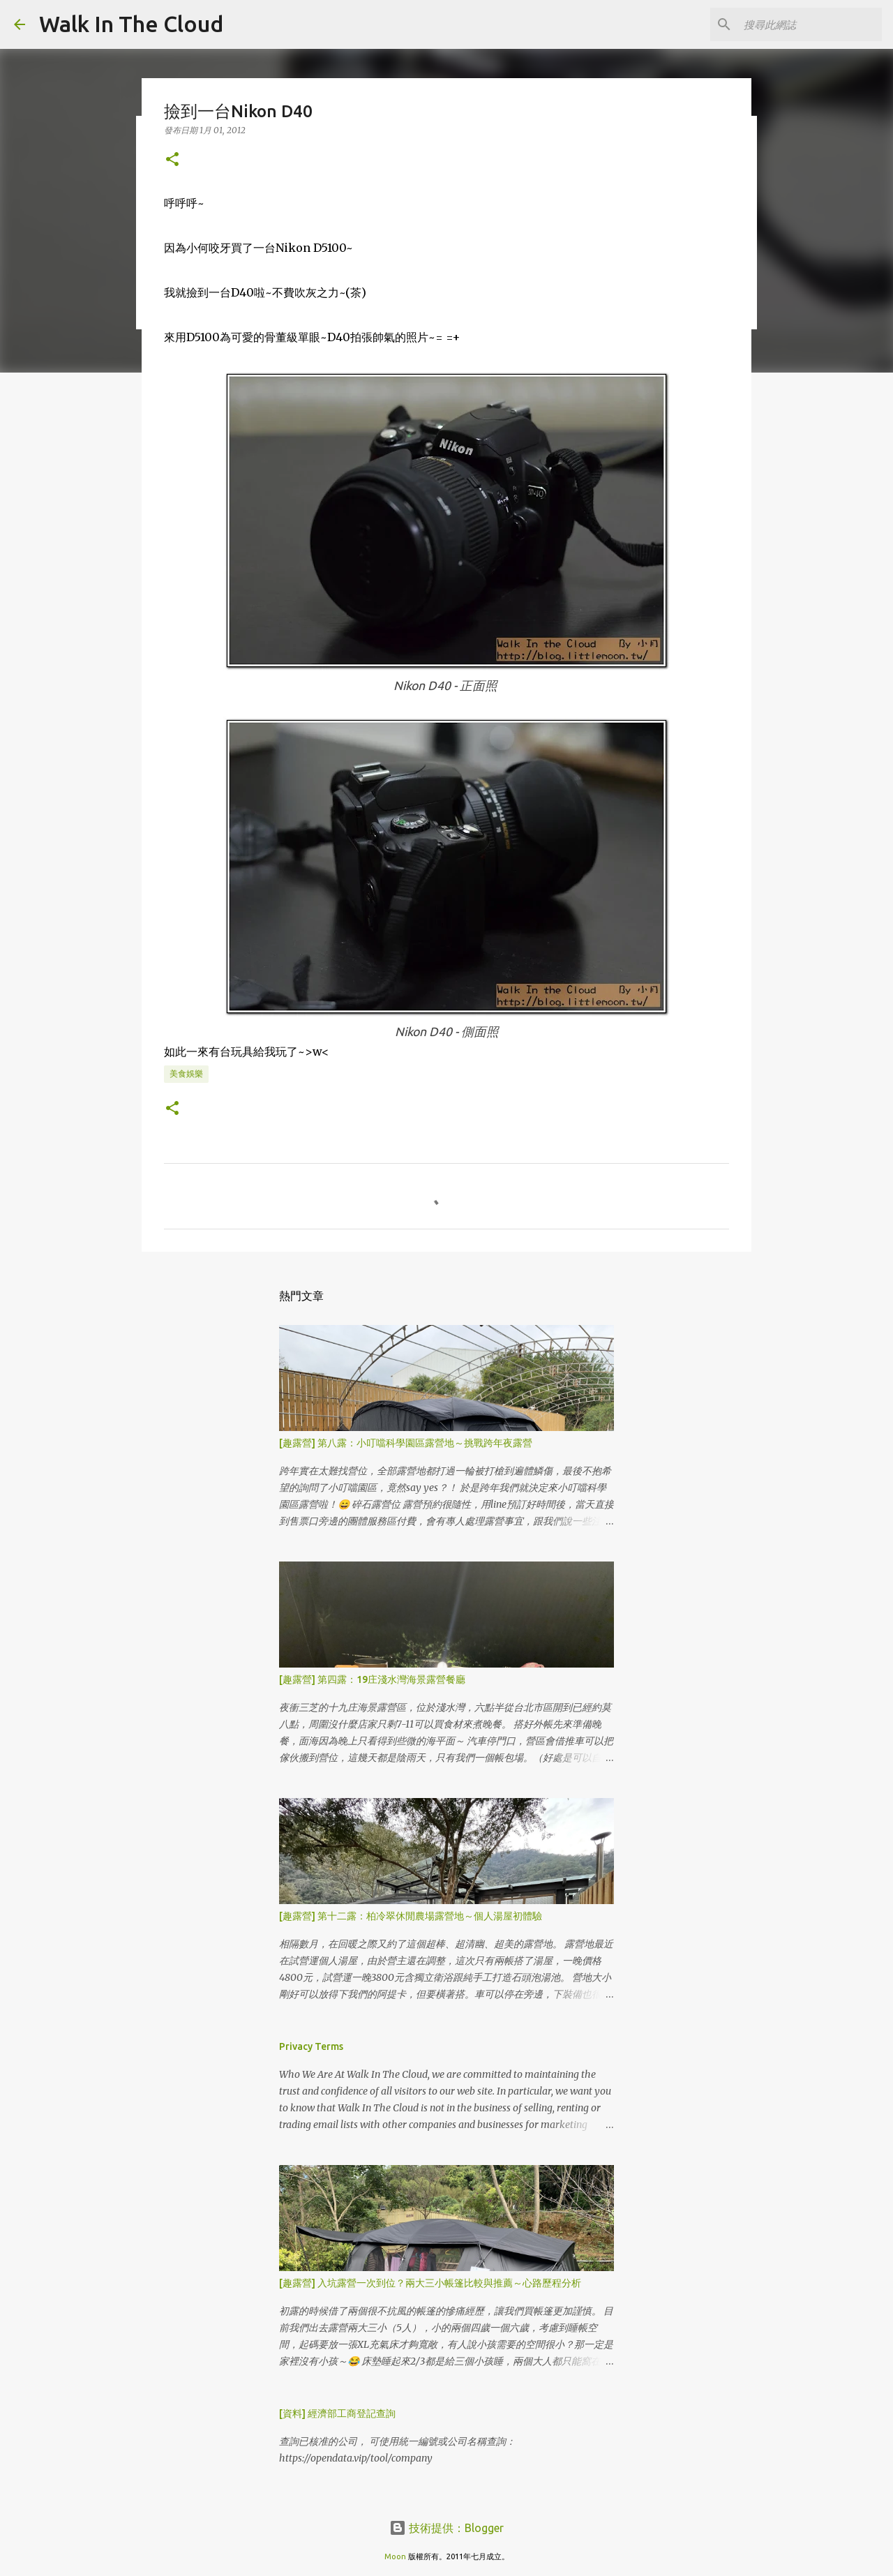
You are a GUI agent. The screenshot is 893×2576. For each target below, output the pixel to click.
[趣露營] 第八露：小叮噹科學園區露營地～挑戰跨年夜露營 (405, 1442)
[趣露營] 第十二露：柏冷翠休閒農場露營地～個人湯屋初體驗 (410, 1916)
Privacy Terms (311, 2046)
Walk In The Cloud (131, 23)
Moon (395, 2556)
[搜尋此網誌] (808, 24)
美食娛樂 (186, 1073)
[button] (172, 160)
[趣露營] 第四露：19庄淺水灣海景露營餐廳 (372, 1679)
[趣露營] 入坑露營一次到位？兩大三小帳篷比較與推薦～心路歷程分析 (430, 2283)
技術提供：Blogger (446, 2528)
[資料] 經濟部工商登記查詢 (337, 2413)
